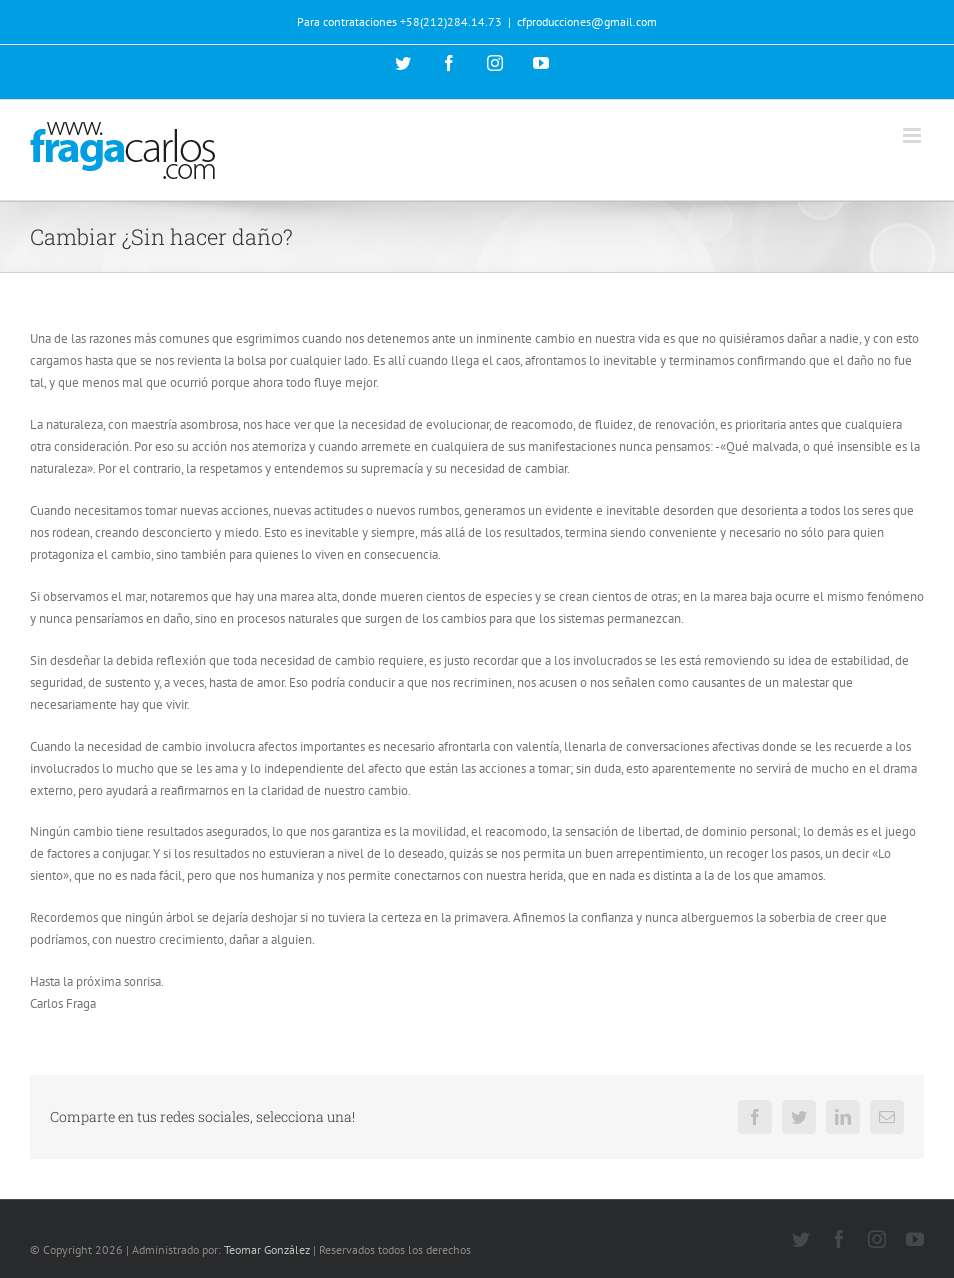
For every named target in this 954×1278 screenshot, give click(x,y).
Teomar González (267, 1249)
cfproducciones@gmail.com (587, 21)
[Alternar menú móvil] (913, 135)
